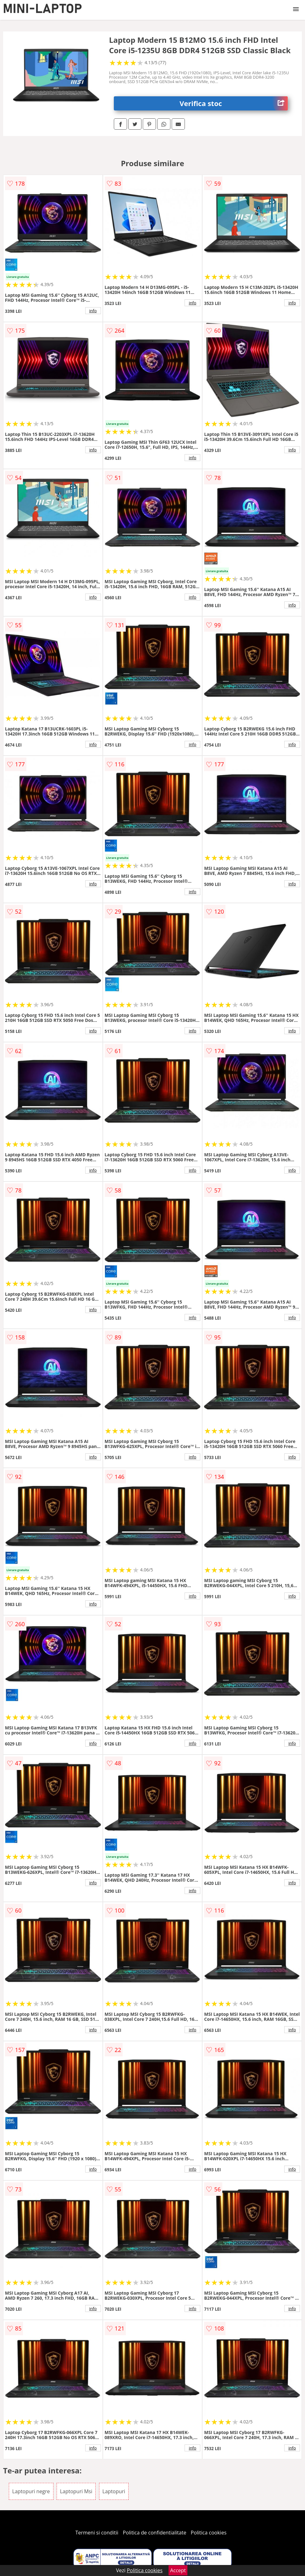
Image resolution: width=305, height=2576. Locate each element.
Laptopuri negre (31, 2491)
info (93, 310)
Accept (178, 2570)
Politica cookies (209, 2532)
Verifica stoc (234, 103)
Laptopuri (114, 2491)
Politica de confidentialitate (154, 2532)
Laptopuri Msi (76, 2491)
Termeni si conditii (97, 2532)
